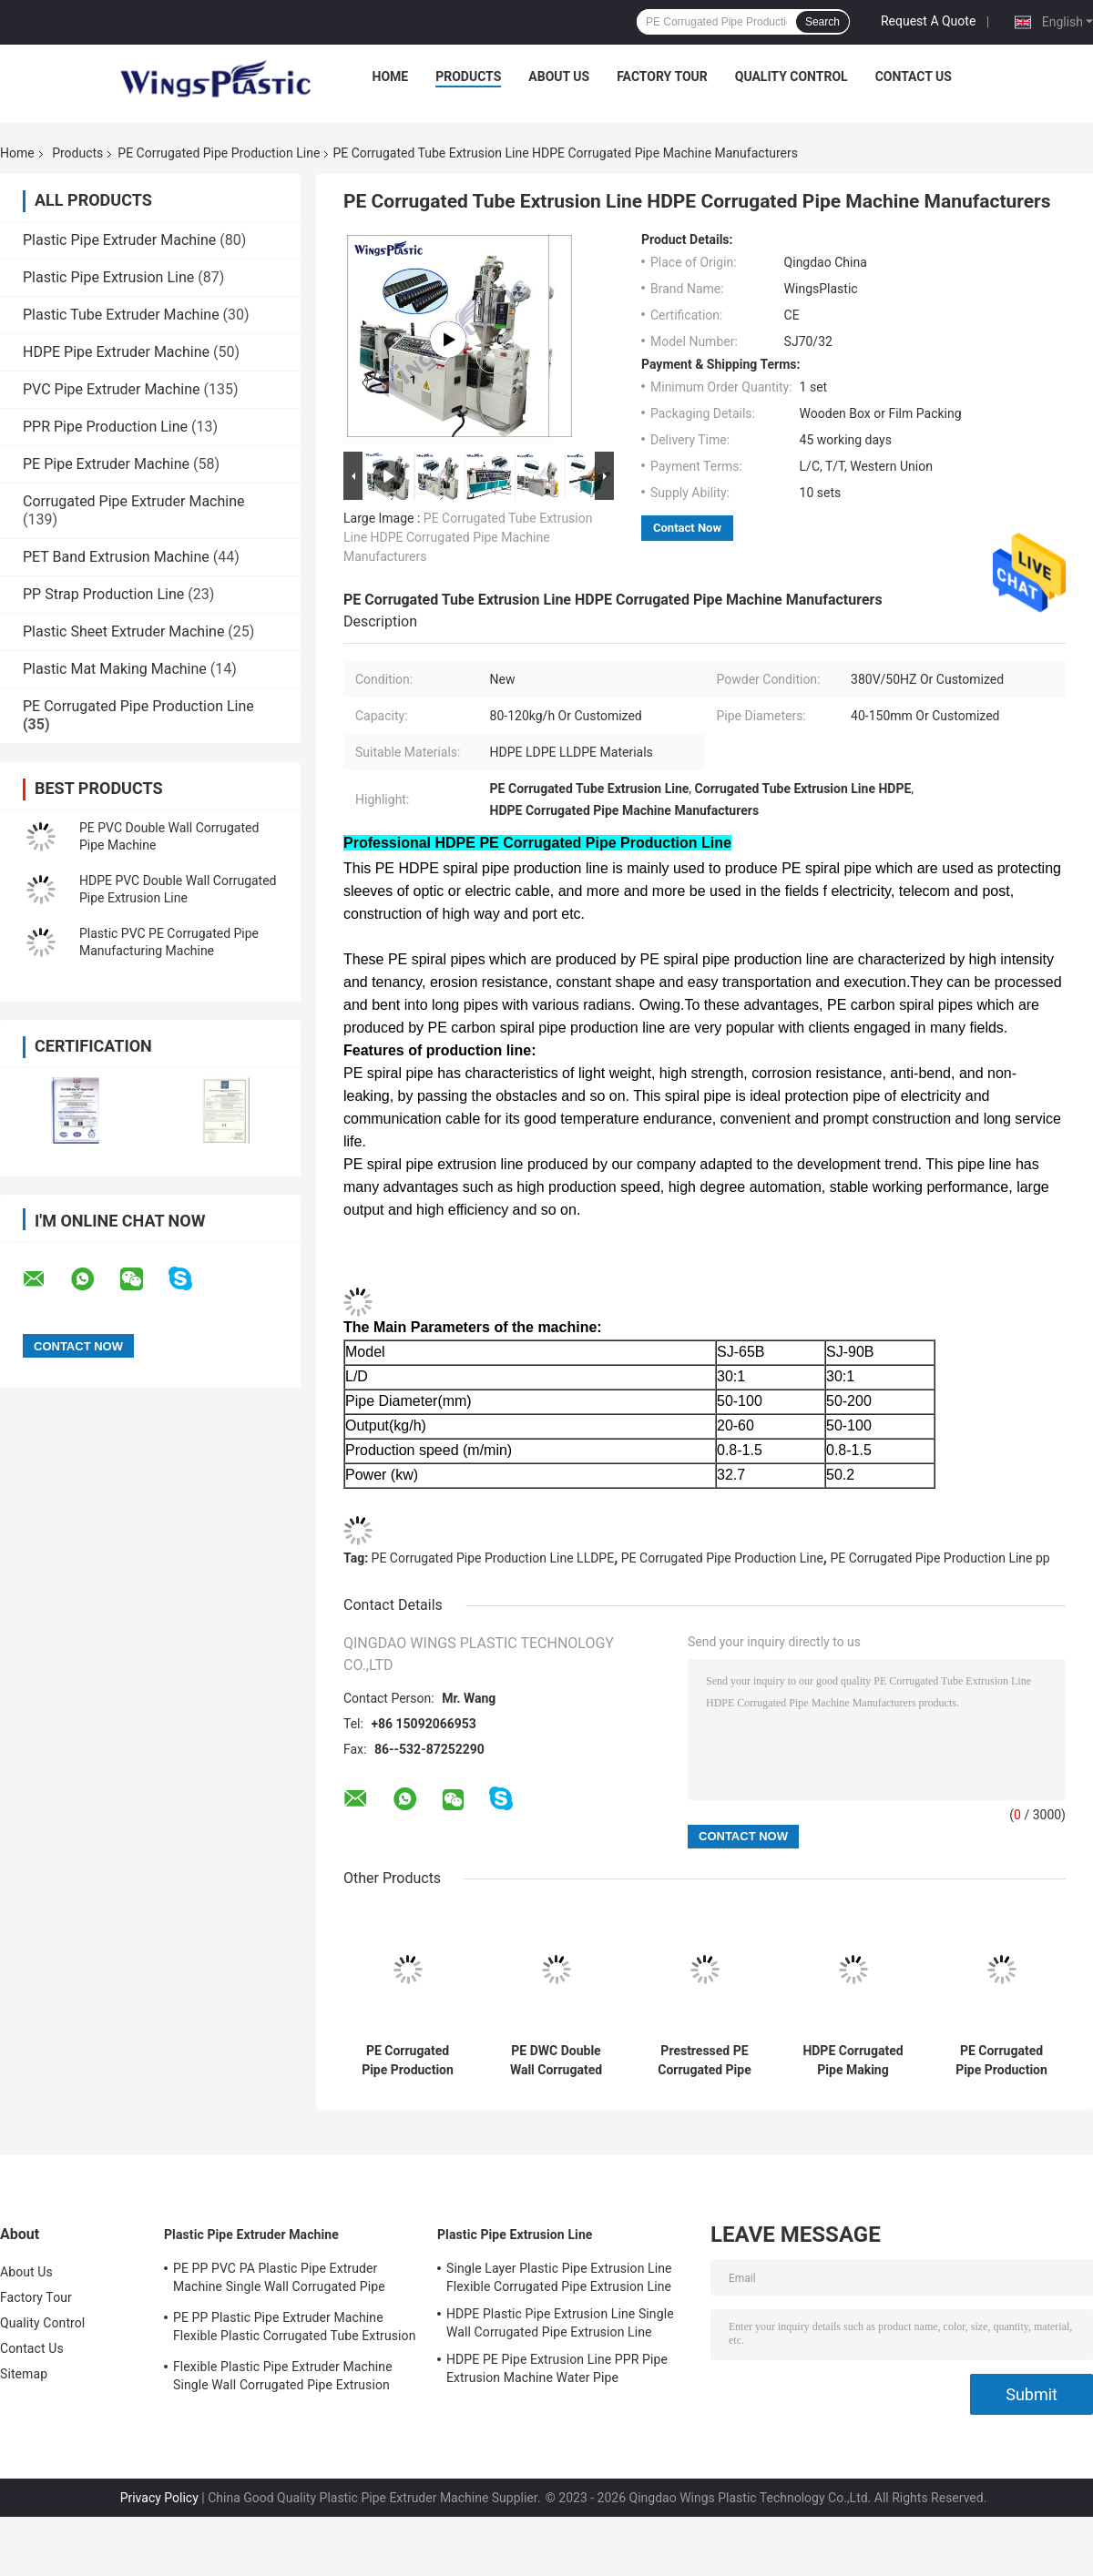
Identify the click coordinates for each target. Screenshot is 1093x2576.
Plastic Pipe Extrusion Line (108, 277)
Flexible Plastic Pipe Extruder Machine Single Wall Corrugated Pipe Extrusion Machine (283, 2378)
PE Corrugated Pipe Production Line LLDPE (493, 1558)
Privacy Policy (159, 2497)
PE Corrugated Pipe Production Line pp (939, 1558)
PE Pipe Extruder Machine (106, 464)
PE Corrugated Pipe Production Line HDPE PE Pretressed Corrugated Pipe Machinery (1001, 2060)
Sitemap (23, 2374)
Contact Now (687, 528)
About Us (558, 76)
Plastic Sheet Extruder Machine (123, 631)
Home (391, 76)
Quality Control (791, 76)
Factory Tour (662, 76)
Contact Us (913, 76)
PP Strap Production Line (103, 594)
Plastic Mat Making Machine (115, 668)
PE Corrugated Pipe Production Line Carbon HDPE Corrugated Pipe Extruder (407, 2060)
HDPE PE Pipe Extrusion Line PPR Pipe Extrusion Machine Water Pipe (557, 2368)
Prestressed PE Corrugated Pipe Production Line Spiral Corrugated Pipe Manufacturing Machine (704, 2060)
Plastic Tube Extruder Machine (121, 314)
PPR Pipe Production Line (105, 426)
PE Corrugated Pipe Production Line (218, 153)
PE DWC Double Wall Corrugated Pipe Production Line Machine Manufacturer (556, 2060)
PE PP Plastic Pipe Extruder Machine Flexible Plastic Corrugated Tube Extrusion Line (294, 2329)
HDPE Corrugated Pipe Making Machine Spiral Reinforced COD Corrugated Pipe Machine (852, 2060)
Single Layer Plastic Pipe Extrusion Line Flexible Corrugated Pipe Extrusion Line (559, 2277)
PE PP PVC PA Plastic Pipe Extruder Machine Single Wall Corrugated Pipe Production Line (279, 2280)
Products (468, 76)
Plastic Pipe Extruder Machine (119, 240)
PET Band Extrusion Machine (116, 556)
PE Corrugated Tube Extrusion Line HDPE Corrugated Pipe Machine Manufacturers (467, 537)
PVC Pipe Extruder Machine (111, 389)
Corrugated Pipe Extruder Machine (134, 501)
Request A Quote (928, 21)
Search (822, 21)
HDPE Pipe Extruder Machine (116, 352)
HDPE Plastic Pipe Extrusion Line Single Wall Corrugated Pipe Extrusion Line (560, 2322)
